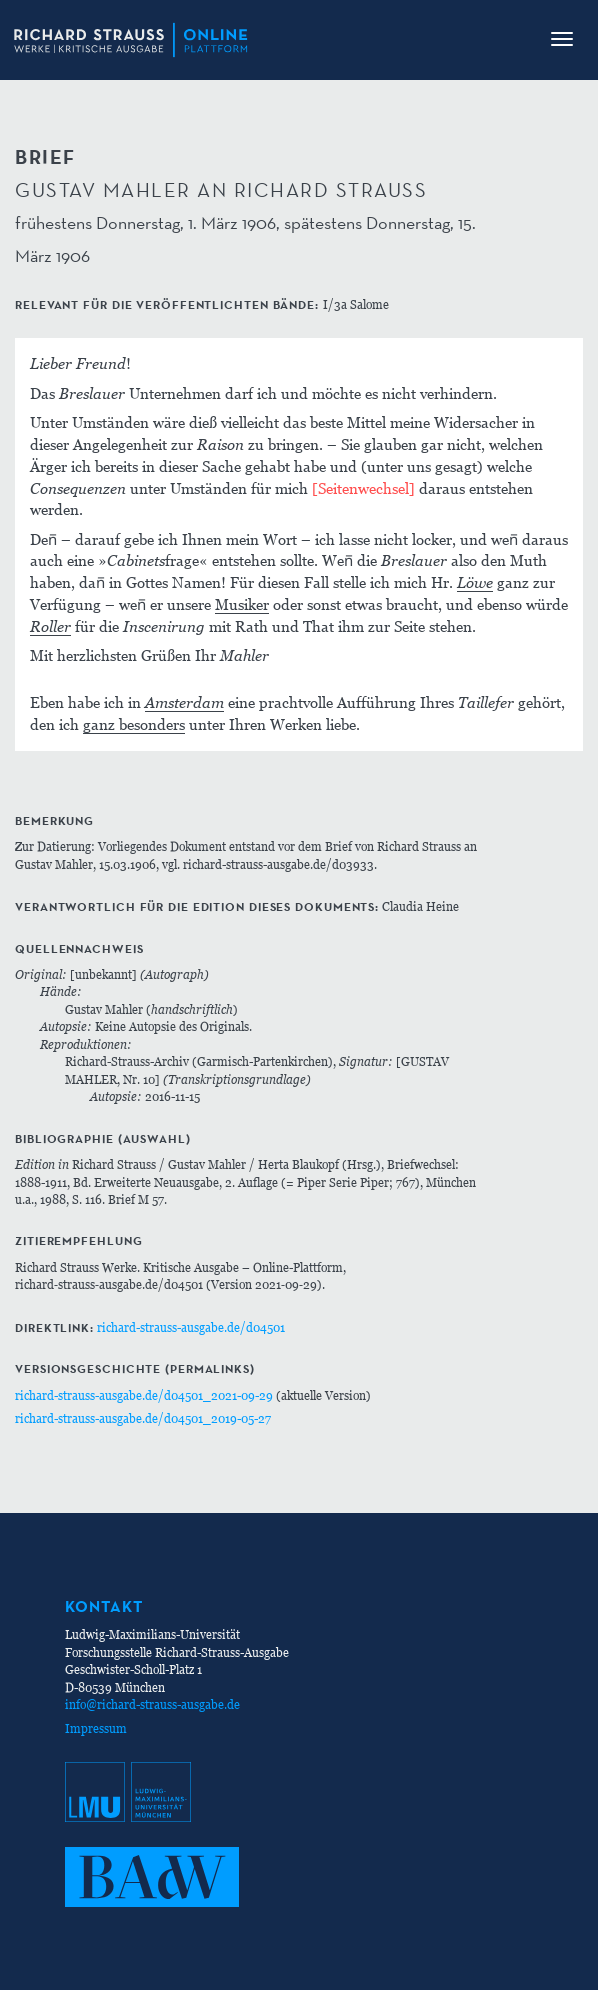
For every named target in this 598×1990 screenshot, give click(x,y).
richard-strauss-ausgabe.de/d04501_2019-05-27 (143, 1418)
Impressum (96, 1728)
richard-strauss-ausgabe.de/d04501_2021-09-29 (144, 1395)
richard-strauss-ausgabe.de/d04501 (191, 1327)
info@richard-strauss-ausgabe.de (152, 1704)
